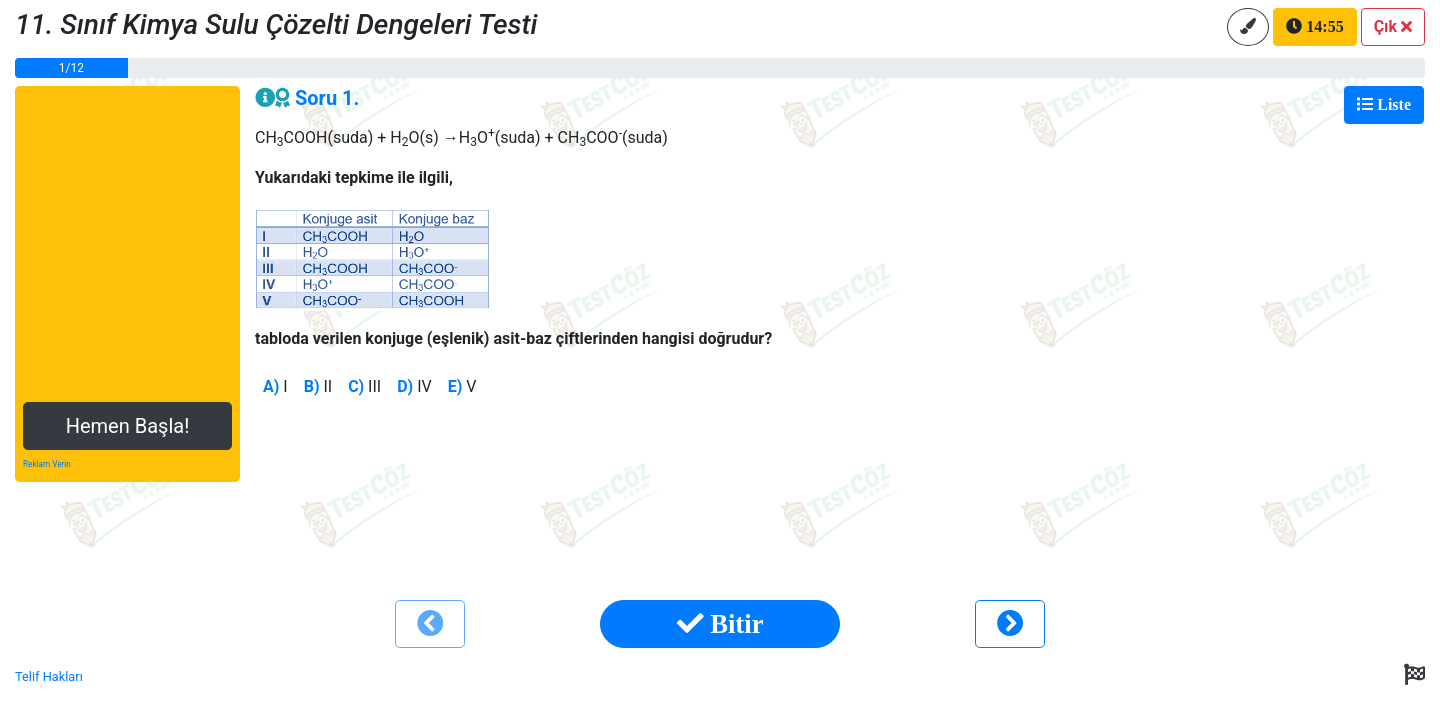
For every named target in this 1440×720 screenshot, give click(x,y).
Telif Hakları (49, 676)
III (364, 386)
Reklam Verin (47, 464)
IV (414, 386)
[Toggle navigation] (1384, 105)
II (318, 386)
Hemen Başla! (128, 426)
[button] (1393, 27)
